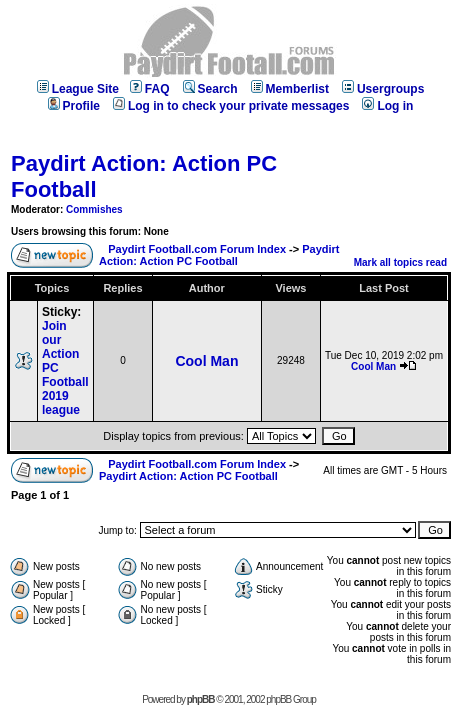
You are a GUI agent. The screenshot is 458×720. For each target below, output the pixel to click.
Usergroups (383, 89)
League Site (78, 89)
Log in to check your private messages (231, 106)
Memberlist (290, 89)
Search (210, 89)
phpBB (201, 699)
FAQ (150, 89)
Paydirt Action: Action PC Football (219, 255)
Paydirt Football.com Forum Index (197, 249)
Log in (387, 106)
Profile (74, 106)
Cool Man (206, 361)
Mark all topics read (400, 262)
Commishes (94, 209)
